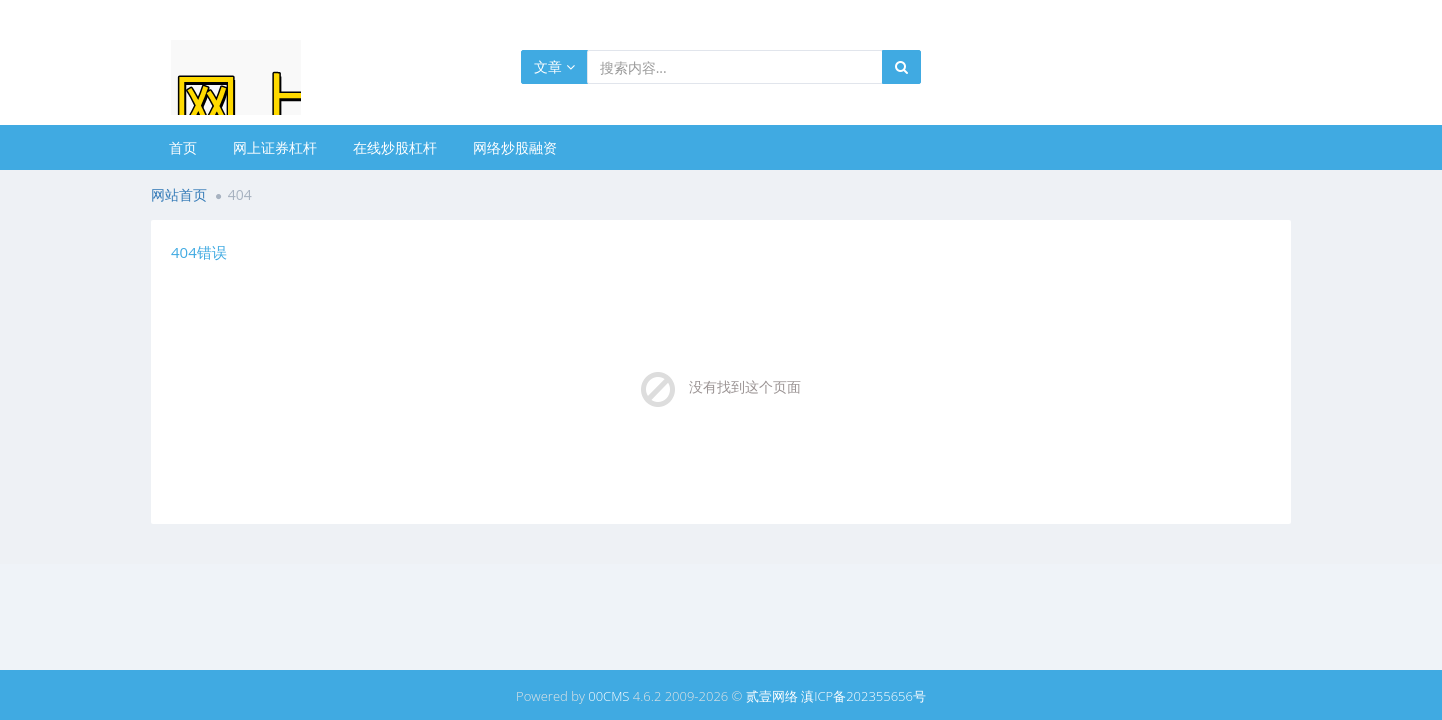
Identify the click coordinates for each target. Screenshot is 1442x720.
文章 (554, 66)
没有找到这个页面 (745, 386)
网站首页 (179, 194)
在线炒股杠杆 (395, 147)
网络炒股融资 (515, 147)
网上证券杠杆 (275, 147)
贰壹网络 (772, 696)
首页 (183, 147)
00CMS (608, 696)
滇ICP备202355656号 (863, 696)
